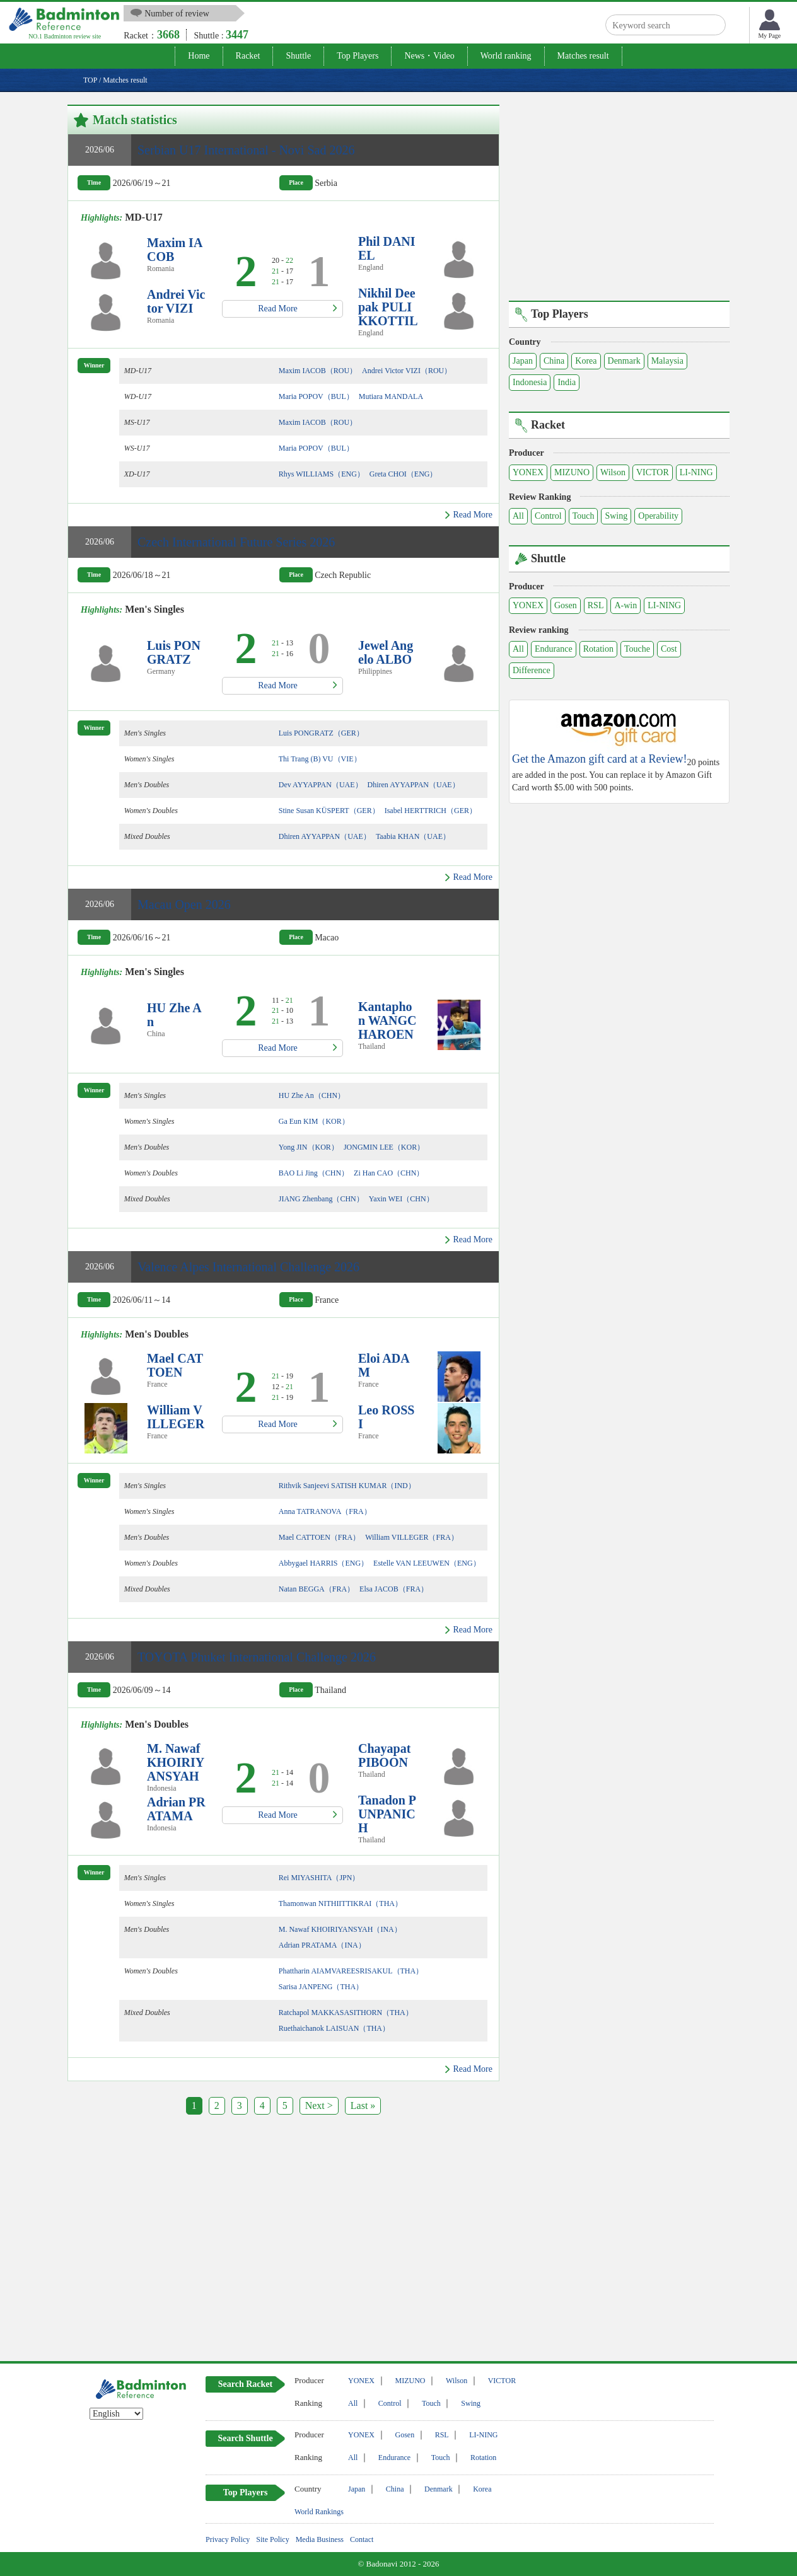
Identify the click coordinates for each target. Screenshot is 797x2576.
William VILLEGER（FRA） (411, 1537)
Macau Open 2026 (184, 904)
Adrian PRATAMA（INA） (322, 1945)
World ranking (506, 56)
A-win (625, 605)
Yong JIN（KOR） (309, 1147)
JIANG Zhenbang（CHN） (321, 1198)
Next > (319, 2105)
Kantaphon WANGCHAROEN (387, 1020)
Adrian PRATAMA (176, 1809)
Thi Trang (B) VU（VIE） (320, 758)
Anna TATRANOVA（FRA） (325, 1511)
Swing (616, 516)
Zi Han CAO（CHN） (389, 1173)
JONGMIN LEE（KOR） (384, 1147)
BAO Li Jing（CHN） (314, 1173)
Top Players (357, 56)
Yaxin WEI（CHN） (401, 1198)
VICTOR (652, 472)
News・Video (429, 56)
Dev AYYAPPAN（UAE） (321, 784)
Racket (248, 56)
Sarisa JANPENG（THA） (321, 1986)
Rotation (598, 649)
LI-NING (696, 472)
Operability (658, 516)
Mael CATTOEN (175, 1365)
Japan (523, 361)
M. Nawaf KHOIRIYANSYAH (175, 1762)
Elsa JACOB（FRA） (393, 1589)
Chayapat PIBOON (384, 1755)
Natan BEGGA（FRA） (316, 1589)
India (566, 382)
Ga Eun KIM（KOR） (314, 1121)
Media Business (320, 2539)
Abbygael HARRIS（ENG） (323, 1563)
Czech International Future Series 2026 (236, 542)
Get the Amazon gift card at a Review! (599, 759)
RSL (596, 605)
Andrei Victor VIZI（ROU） (406, 370)
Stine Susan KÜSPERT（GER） (329, 810)
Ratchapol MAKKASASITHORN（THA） (346, 2012)
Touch (584, 516)
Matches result (583, 56)
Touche (637, 649)
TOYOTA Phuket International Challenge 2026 (256, 1657)
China (554, 361)
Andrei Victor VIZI (176, 301)
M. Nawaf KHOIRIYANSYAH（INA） (340, 1929)
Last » (363, 2105)
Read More (278, 308)
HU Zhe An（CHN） (312, 1095)
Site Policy (272, 2539)
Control (548, 516)
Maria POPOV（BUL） (316, 396)
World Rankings (319, 2511)
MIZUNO (572, 472)
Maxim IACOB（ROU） (318, 370)
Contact (361, 2539)
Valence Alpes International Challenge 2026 (248, 1267)
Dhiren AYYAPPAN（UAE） (414, 784)
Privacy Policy (228, 2539)
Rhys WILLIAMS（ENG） (321, 474)
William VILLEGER (175, 1417)
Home (198, 56)
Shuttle (298, 56)
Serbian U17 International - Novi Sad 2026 (245, 150)
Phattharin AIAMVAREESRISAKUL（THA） (351, 1971)
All (518, 516)
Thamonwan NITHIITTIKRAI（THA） (340, 1903)
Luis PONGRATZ (174, 652)
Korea (585, 361)
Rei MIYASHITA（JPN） (319, 1877)
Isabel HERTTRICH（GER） (431, 810)
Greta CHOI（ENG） (403, 474)
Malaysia (667, 361)
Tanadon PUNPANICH (387, 1814)
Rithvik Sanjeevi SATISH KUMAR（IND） (347, 1485)
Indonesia (530, 382)
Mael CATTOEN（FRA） (319, 1537)
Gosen (565, 605)
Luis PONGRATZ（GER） (321, 733)
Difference (531, 670)
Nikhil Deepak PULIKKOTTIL (387, 307)
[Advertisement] (173, 2240)
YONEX (528, 472)
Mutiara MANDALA (391, 396)
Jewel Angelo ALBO (385, 652)
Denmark (624, 361)
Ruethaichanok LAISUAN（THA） (334, 2028)
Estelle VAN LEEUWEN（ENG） (426, 1563)
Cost (669, 649)
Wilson (612, 472)
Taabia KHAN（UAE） (413, 836)
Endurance (554, 649)
